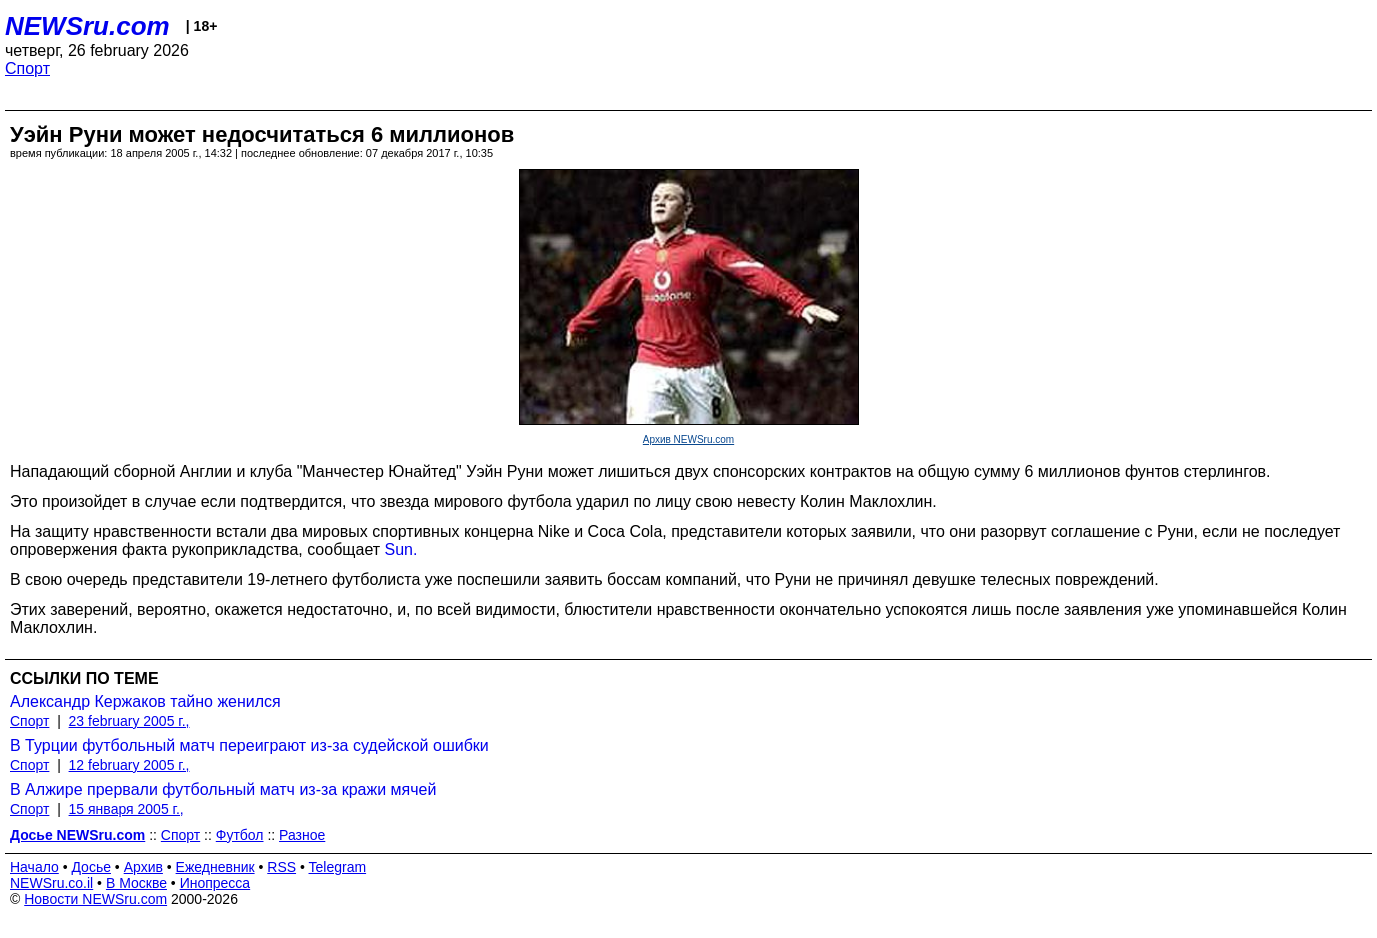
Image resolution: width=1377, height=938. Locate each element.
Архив (143, 867)
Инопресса (215, 883)
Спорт (27, 68)
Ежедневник (215, 867)
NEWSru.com (87, 26)
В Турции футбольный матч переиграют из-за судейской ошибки (249, 745)
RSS (281, 867)
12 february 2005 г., (129, 765)
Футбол (240, 835)
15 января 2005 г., (126, 809)
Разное (302, 835)
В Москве (136, 883)
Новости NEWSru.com (95, 899)
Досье (91, 867)
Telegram (338, 867)
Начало (34, 867)
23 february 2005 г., (129, 721)
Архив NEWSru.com (688, 439)
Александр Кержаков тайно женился (145, 701)
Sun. (401, 549)
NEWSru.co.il (51, 883)
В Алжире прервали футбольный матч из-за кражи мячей (223, 789)
